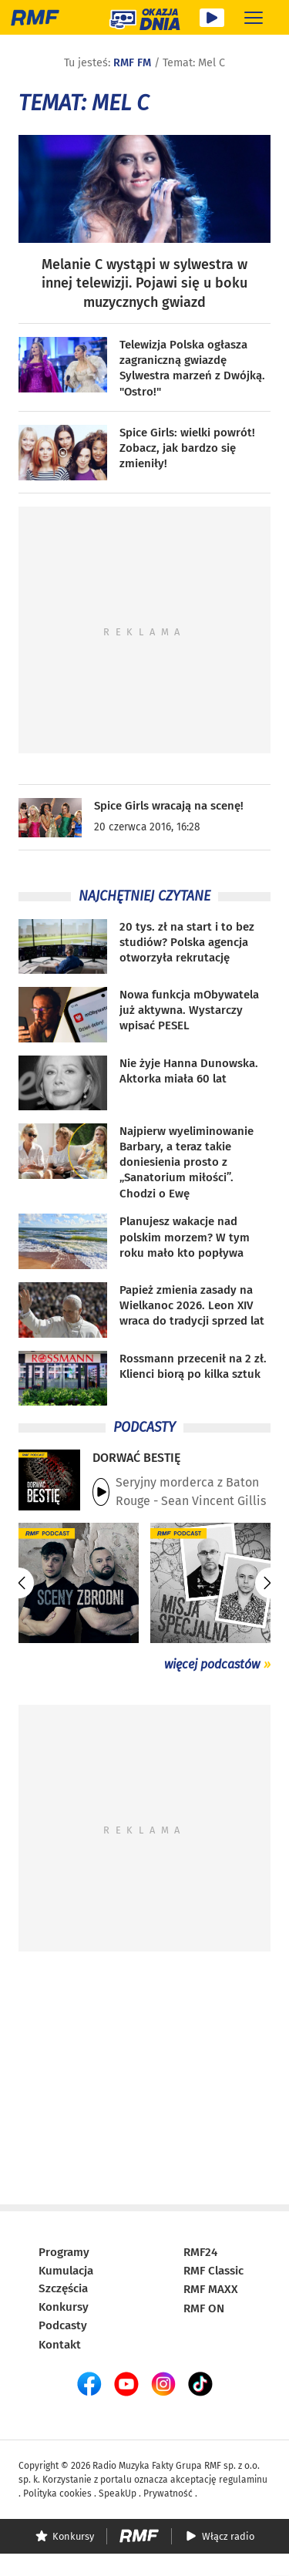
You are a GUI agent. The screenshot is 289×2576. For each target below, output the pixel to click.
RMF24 (200, 2252)
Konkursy (64, 2307)
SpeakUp (117, 2493)
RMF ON (203, 2308)
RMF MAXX (210, 2289)
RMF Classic (213, 2271)
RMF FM (132, 62)
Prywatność (168, 2493)
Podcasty (63, 2325)
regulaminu (243, 2479)
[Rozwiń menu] (254, 17)
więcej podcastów (212, 1664)
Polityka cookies (57, 2493)
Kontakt (60, 2345)
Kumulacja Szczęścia (66, 2279)
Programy (64, 2252)
